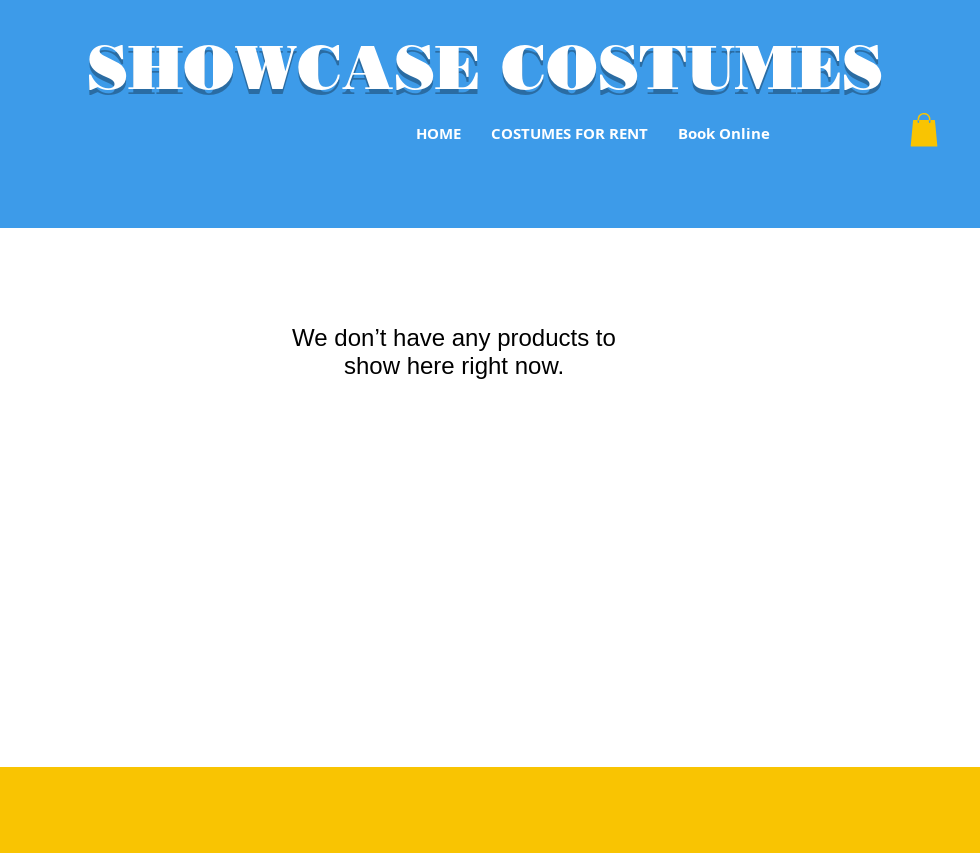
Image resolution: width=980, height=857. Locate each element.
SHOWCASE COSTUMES (485, 67)
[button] (924, 129)
